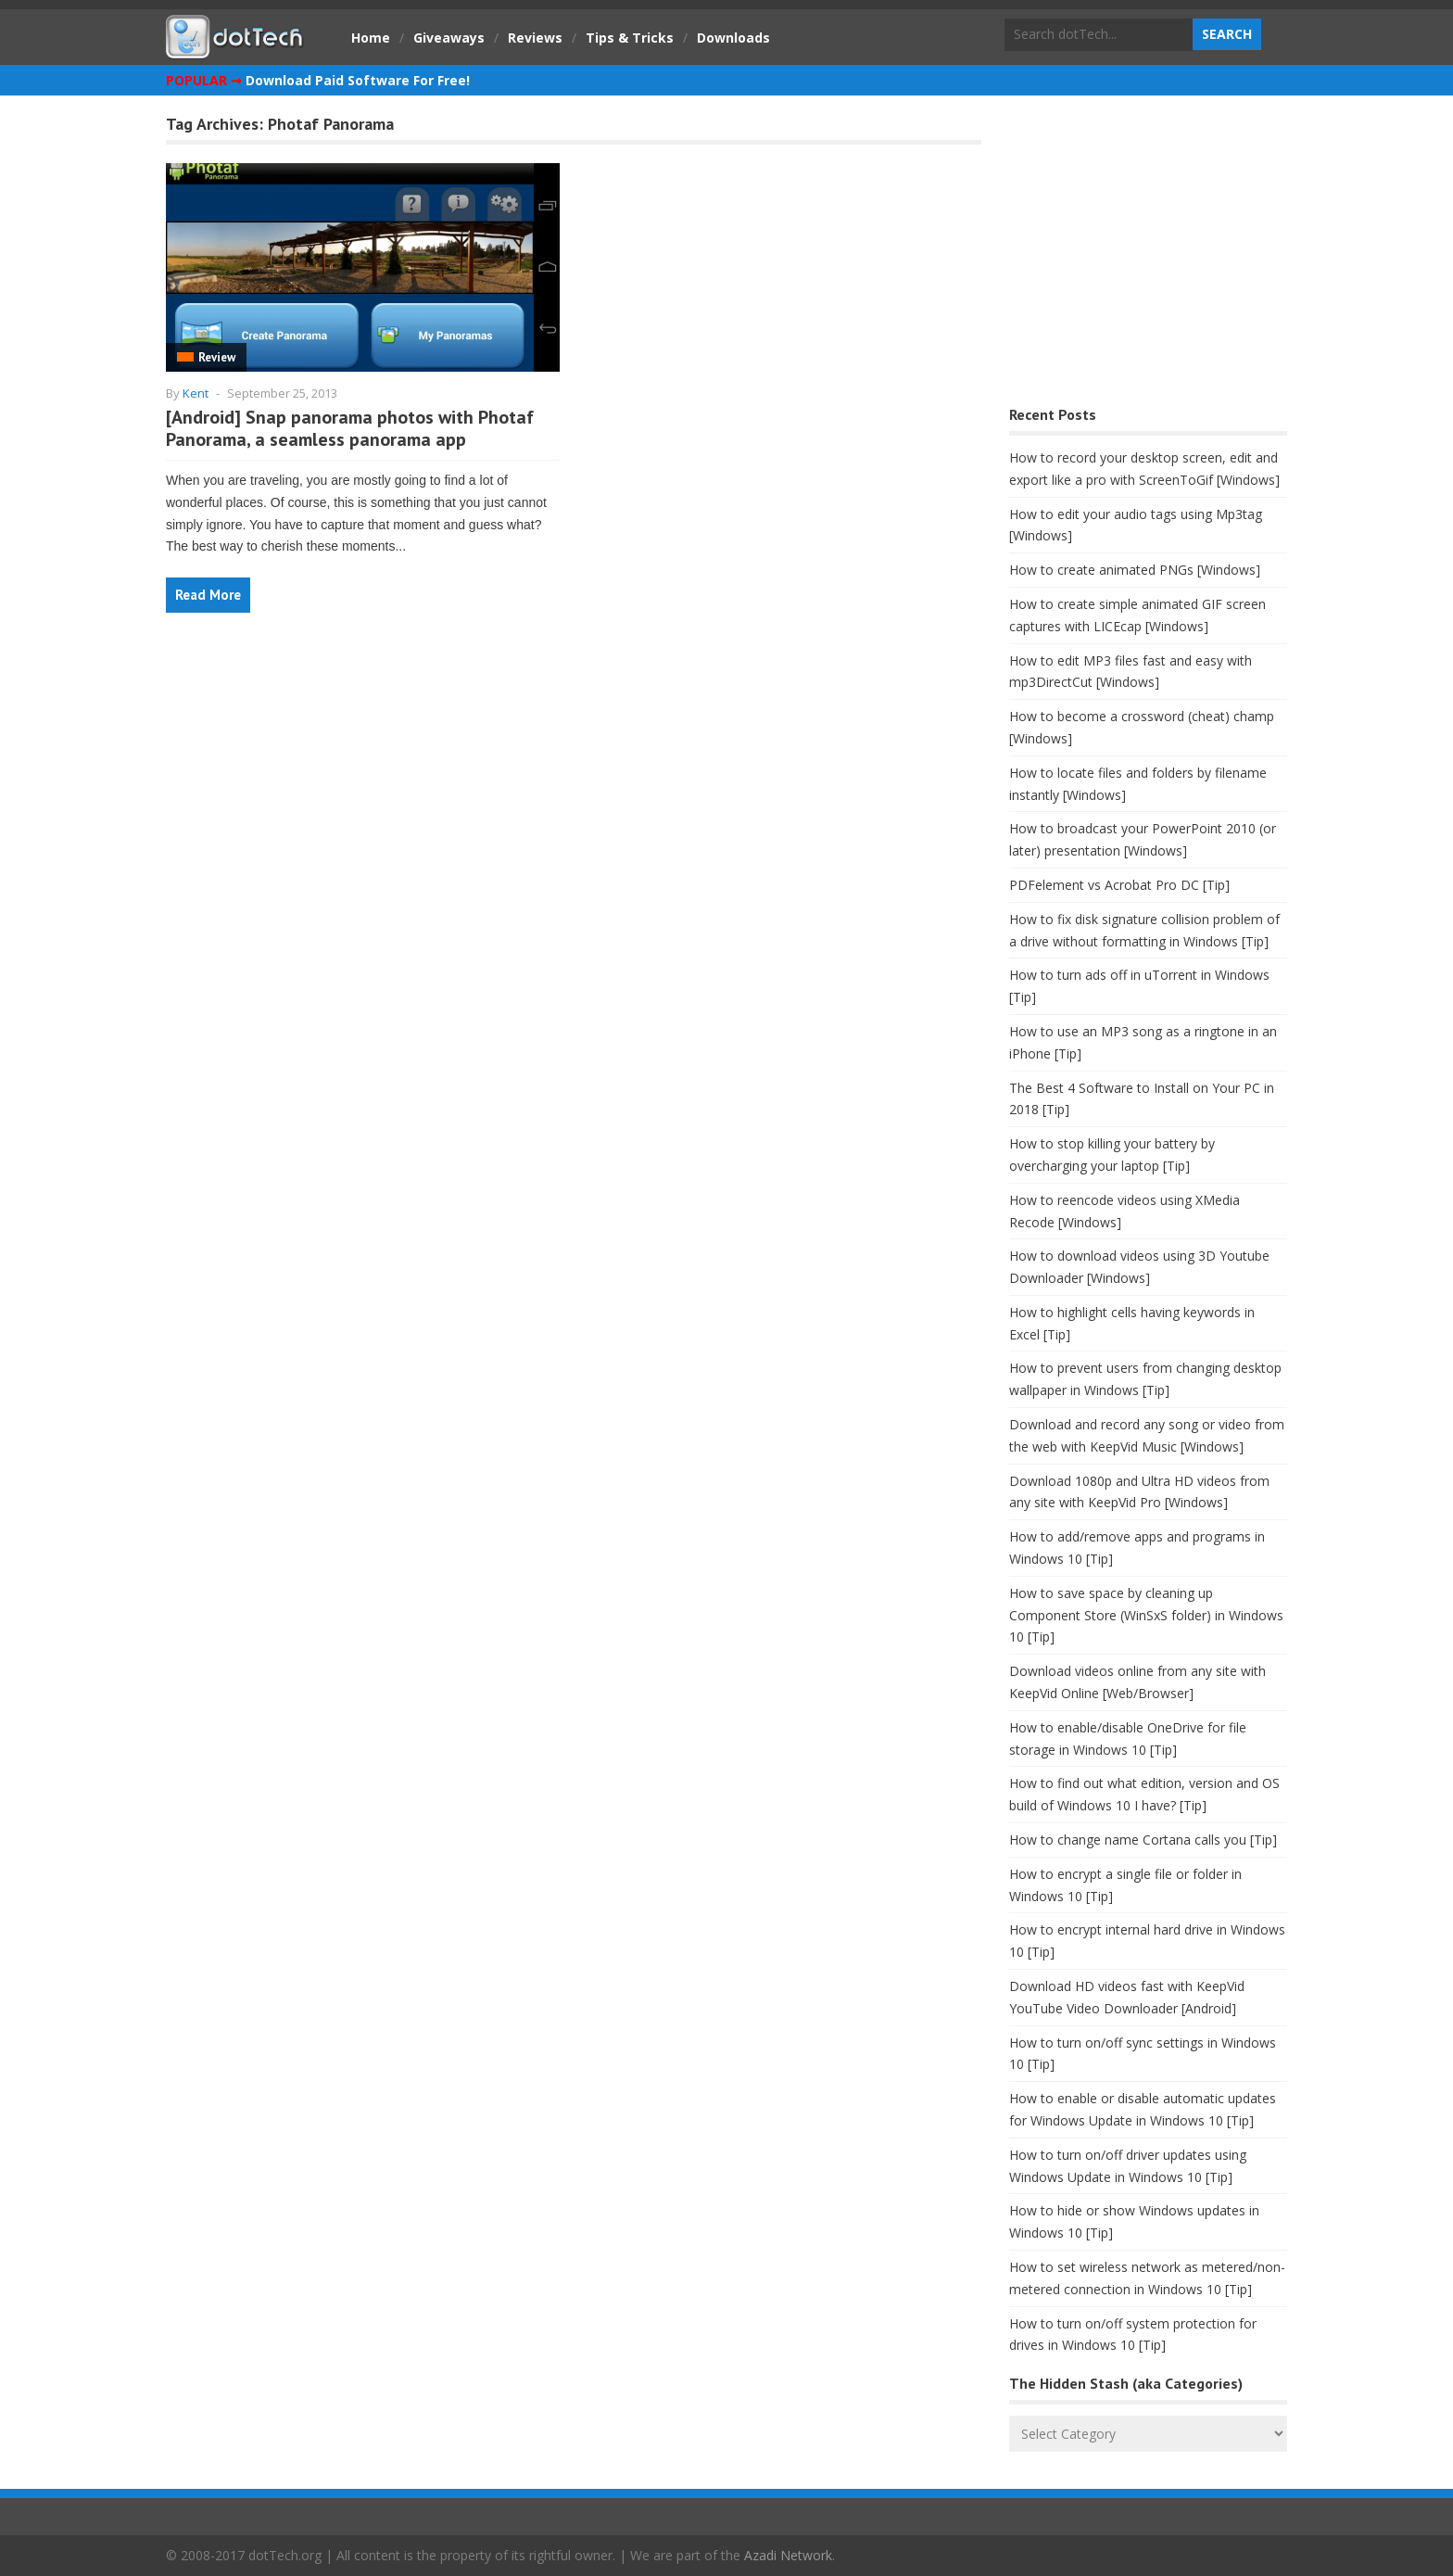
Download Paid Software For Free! (358, 80)
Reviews (535, 37)
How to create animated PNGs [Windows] (1134, 569)
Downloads (733, 37)
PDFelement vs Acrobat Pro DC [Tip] (1119, 885)
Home (370, 37)
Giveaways (449, 37)
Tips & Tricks (630, 37)
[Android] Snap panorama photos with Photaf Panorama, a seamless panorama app (350, 428)
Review (216, 357)
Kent (195, 393)
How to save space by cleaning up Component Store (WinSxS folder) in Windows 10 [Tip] (1146, 1615)
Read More (208, 594)
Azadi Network (788, 2555)
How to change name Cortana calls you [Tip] (1143, 1839)
